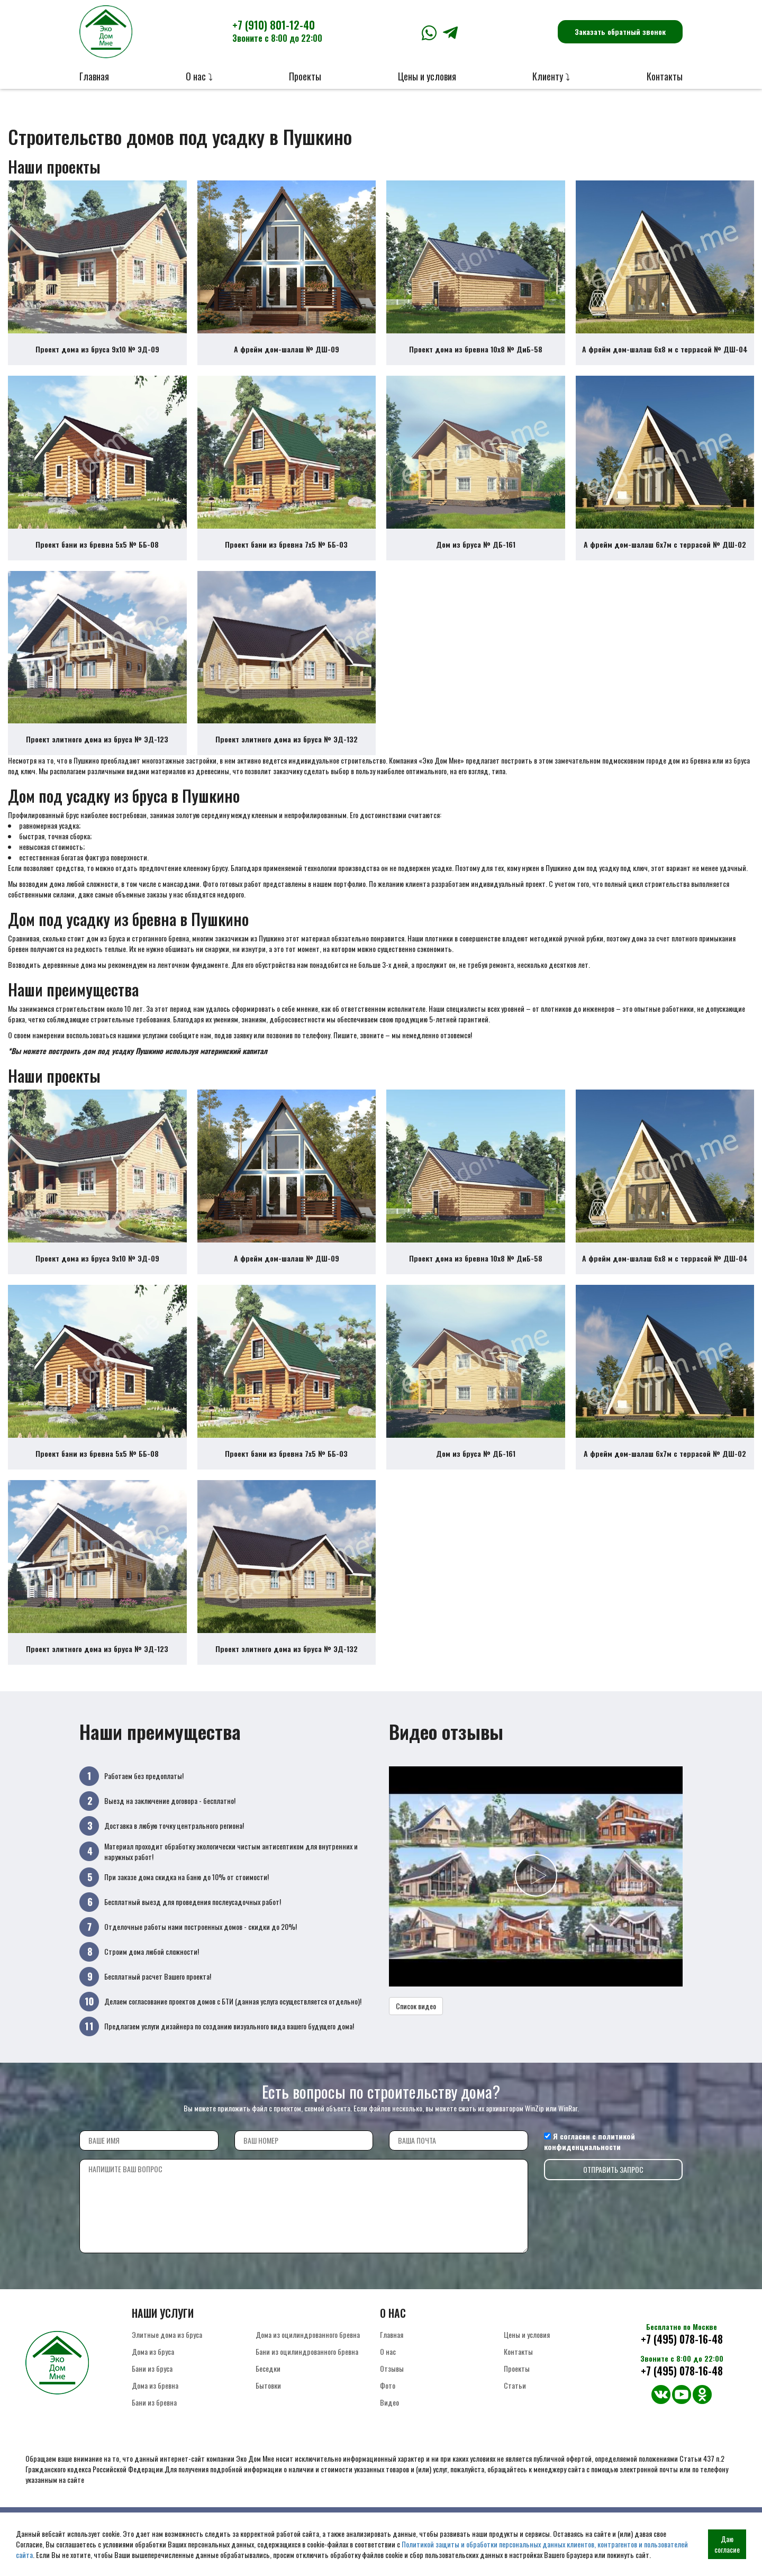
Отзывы (392, 2403)
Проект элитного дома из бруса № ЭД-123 (97, 757)
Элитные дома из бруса (167, 2369)
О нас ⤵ (199, 76)
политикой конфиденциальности (589, 2176)
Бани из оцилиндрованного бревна (307, 2386)
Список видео (416, 2040)
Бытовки (268, 2420)
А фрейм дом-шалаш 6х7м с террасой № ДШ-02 (665, 555)
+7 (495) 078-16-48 (682, 2374)
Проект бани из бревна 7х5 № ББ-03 (286, 555)
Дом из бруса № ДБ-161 (475, 555)
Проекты (305, 76)
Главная (94, 76)
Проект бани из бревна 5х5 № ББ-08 (97, 555)
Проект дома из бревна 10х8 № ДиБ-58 (475, 354)
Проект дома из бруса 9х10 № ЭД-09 (97, 354)
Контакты (665, 76)
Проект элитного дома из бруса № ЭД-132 (286, 757)
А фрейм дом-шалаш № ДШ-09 (286, 354)
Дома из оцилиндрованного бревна (308, 2369)
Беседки (268, 2403)
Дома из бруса (153, 2386)
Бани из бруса (152, 2403)
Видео (389, 2437)
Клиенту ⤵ (551, 76)
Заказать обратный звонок (620, 31)
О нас (388, 2386)
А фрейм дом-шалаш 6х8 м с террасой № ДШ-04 (665, 354)
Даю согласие (727, 2544)
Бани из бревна (154, 2437)
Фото (387, 2420)
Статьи (515, 2420)
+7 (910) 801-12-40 (277, 30)
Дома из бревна (155, 2420)
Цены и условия (427, 76)
